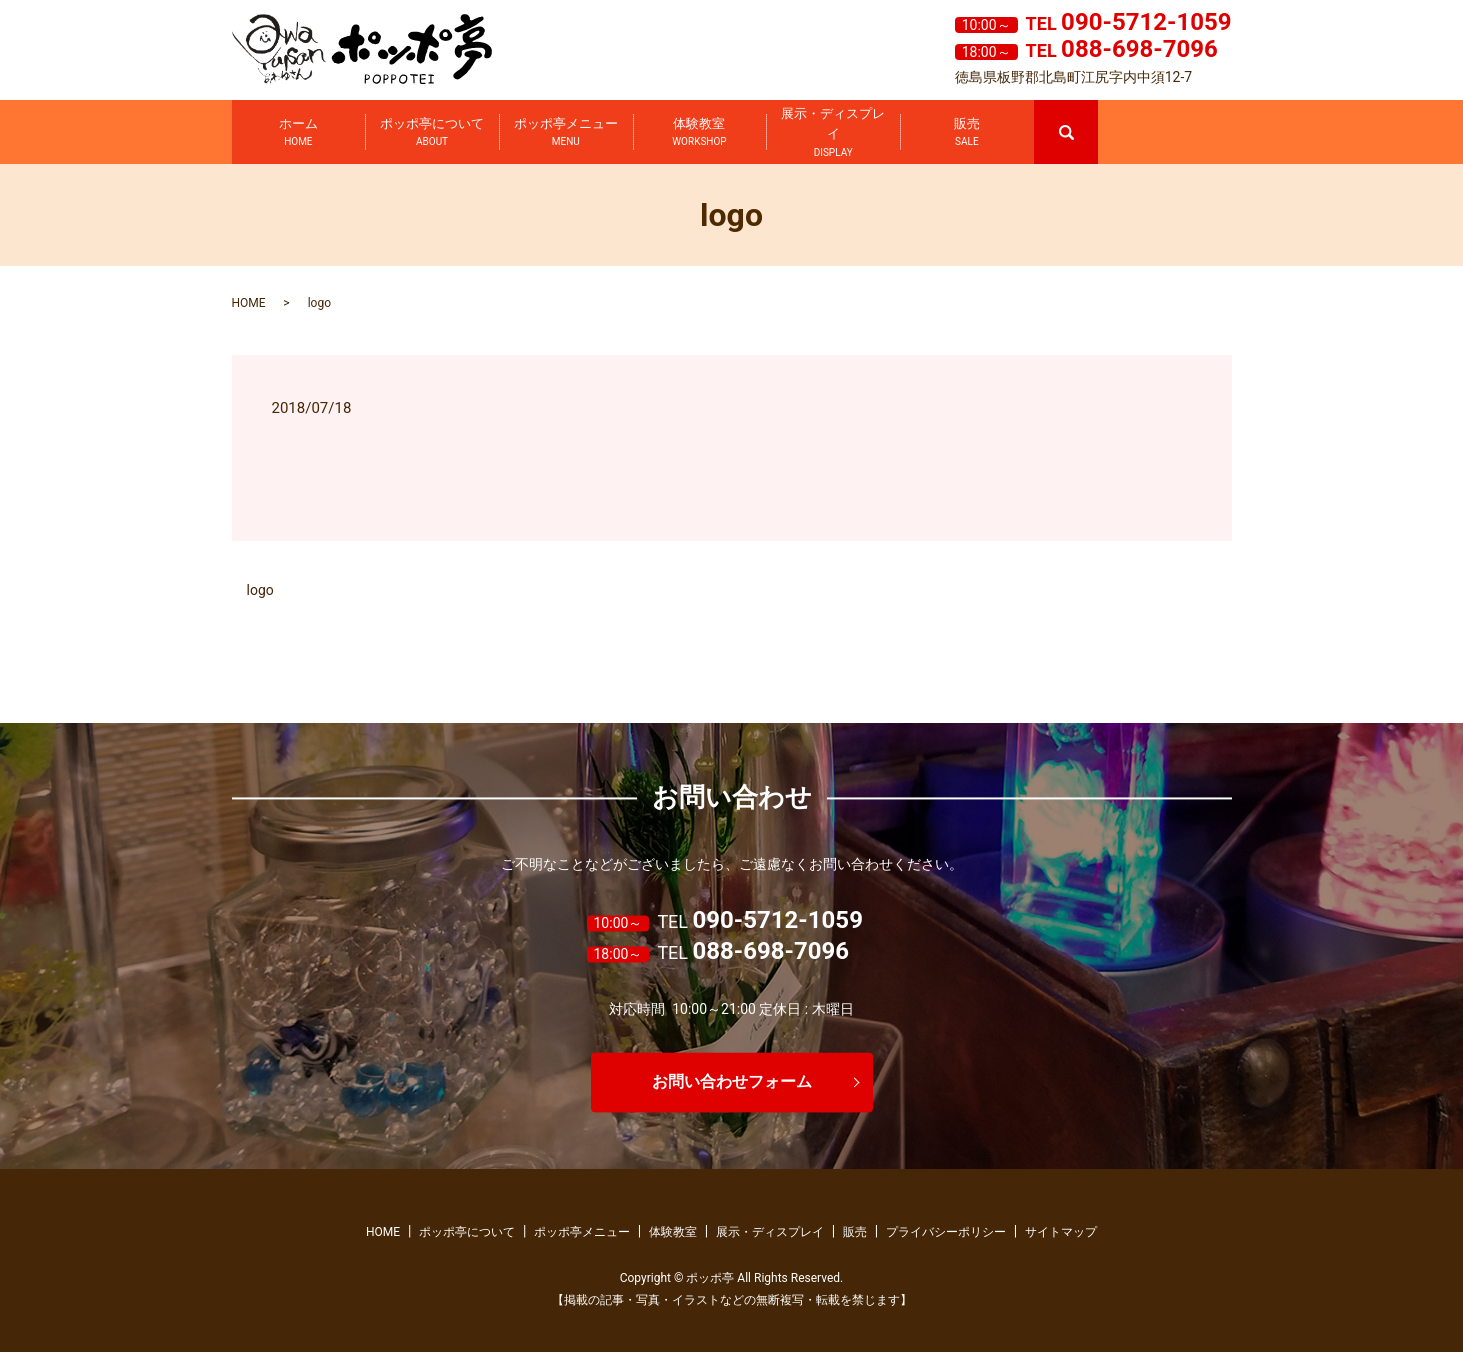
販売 (967, 133)
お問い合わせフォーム (732, 1081)
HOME (249, 303)
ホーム (298, 133)
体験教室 (699, 133)
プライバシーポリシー (946, 1232)
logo (260, 590)
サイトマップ (1061, 1232)
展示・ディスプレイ (833, 133)
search (1096, 109)
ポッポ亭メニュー (566, 133)
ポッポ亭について (432, 133)
